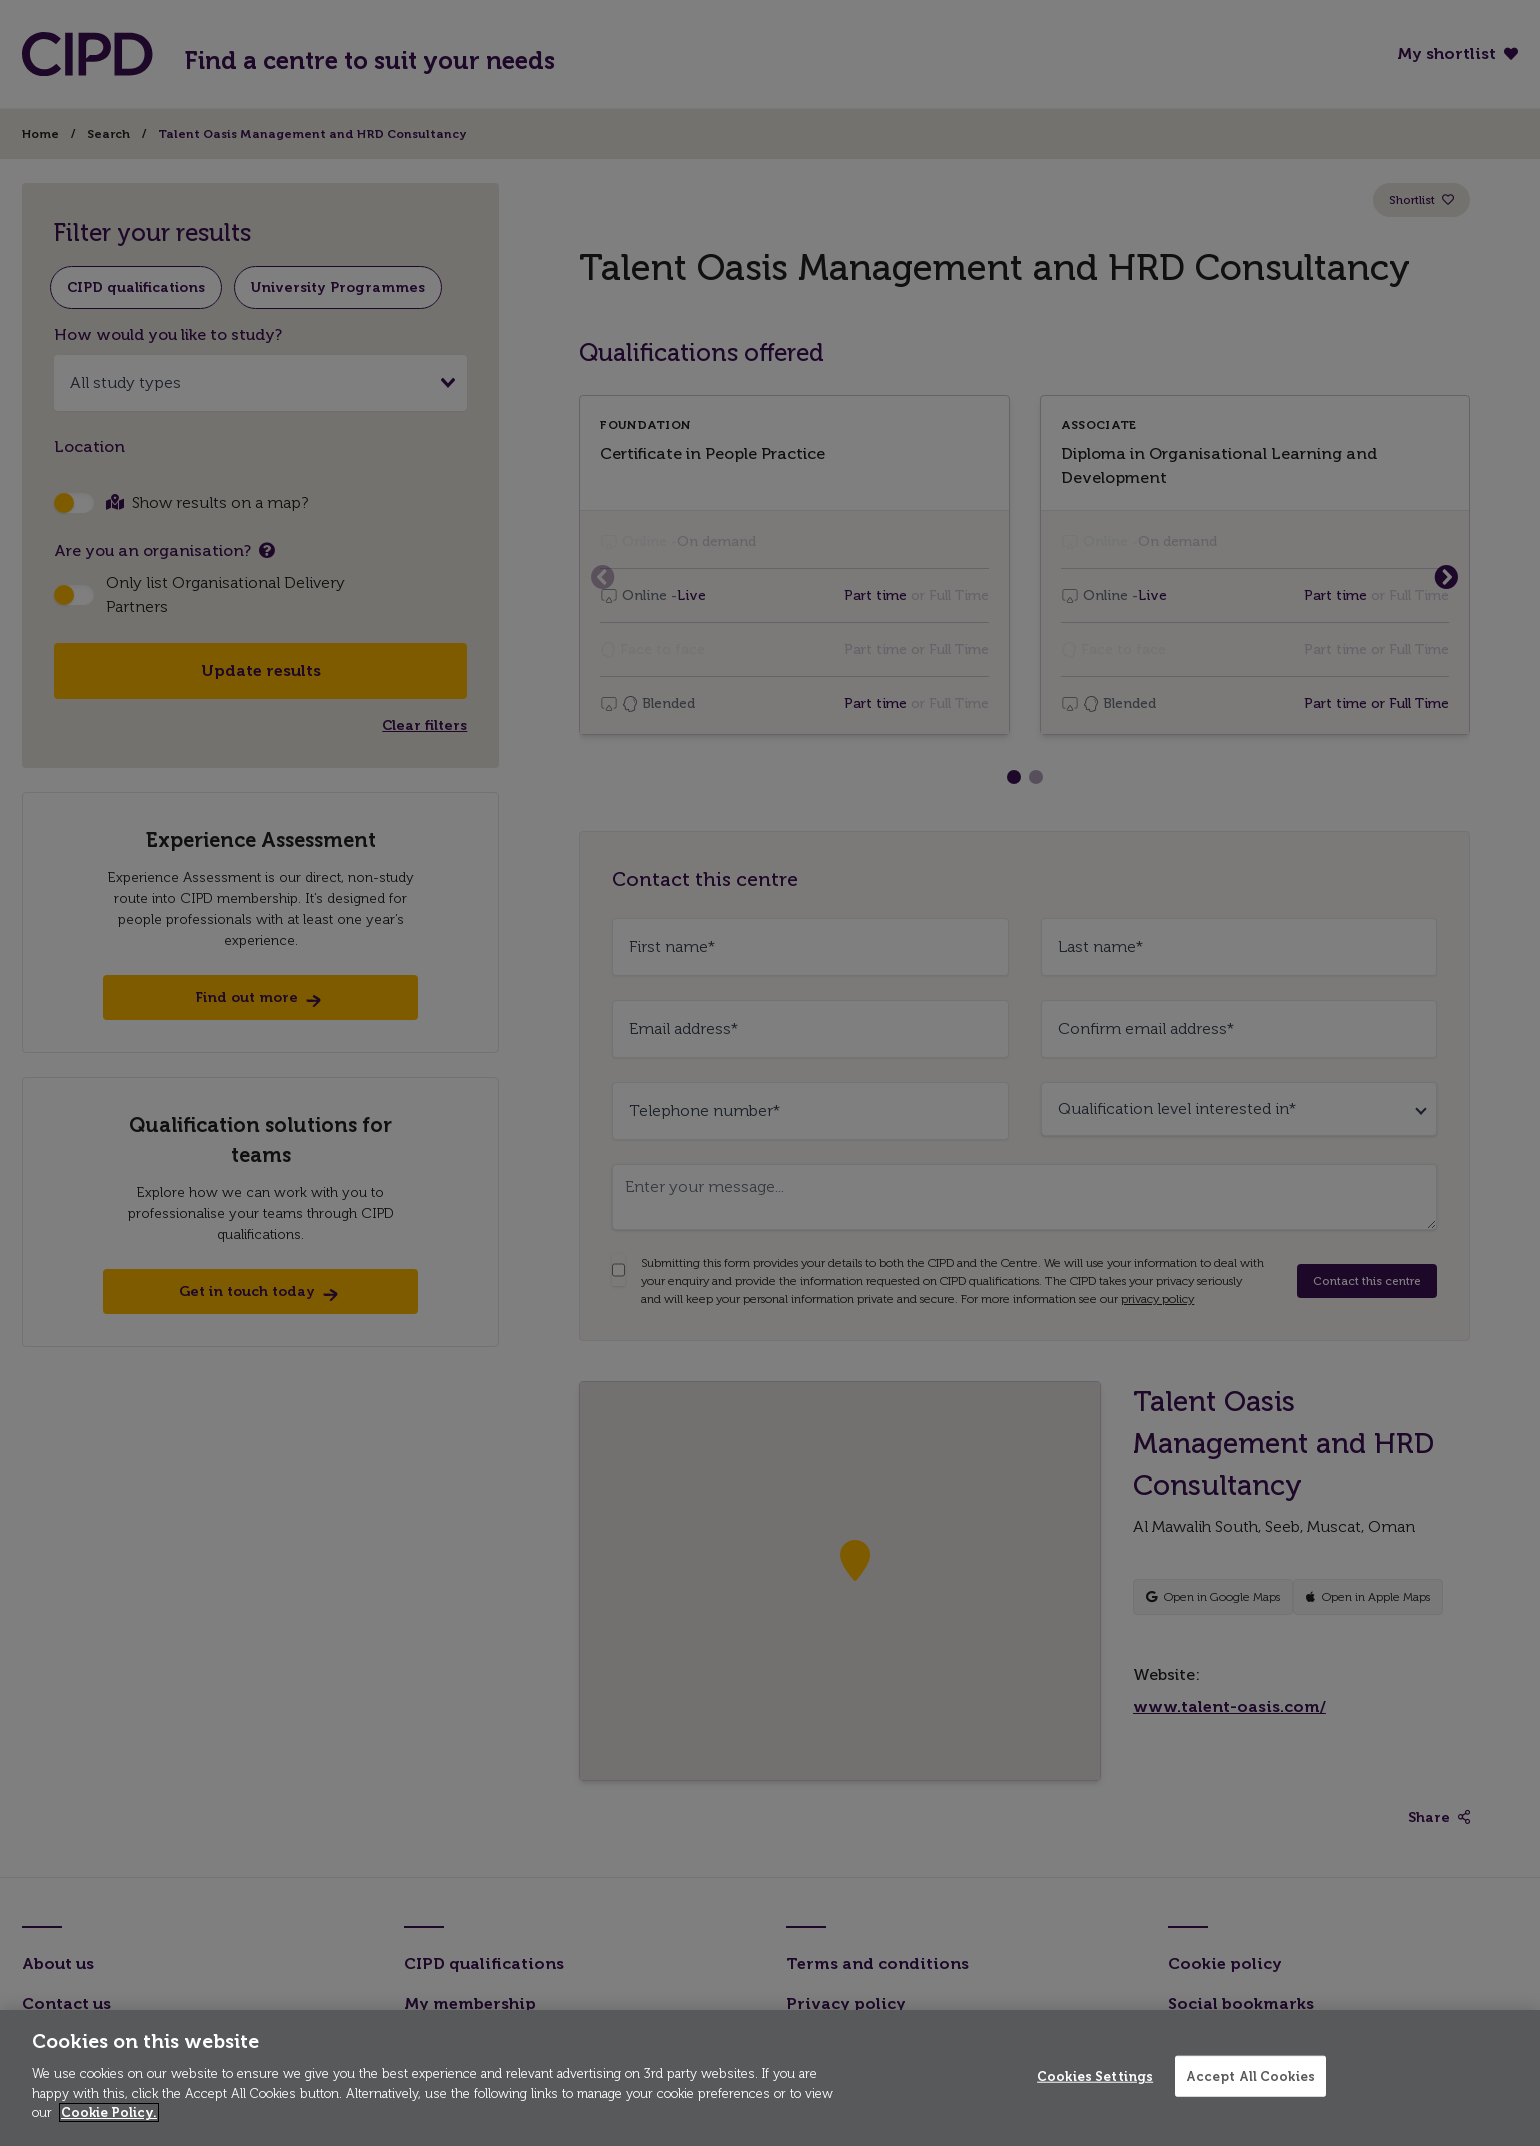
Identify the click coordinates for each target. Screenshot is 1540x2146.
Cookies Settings (1095, 2075)
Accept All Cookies (1250, 2075)
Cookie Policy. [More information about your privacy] (109, 2112)
